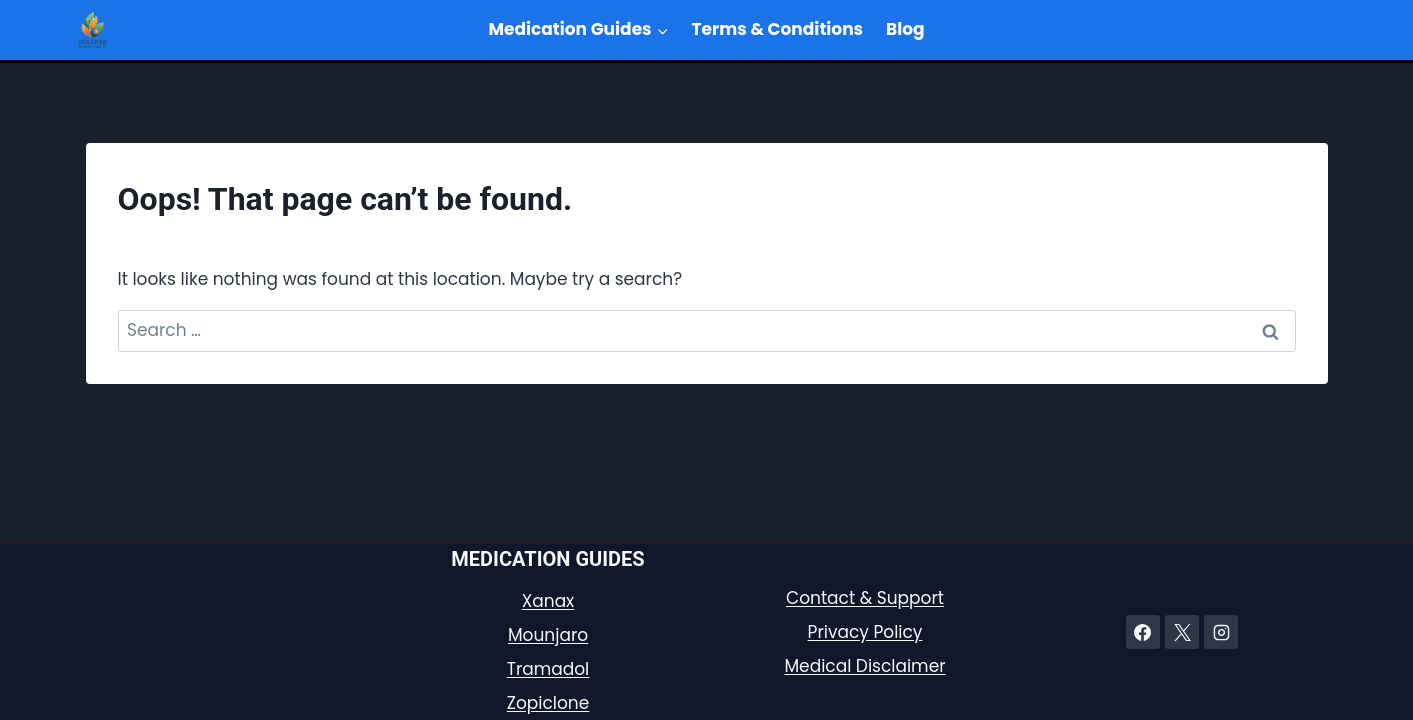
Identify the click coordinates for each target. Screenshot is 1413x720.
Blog (905, 29)
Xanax (548, 601)
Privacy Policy (865, 632)
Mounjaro (548, 635)
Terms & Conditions (778, 29)
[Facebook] (1143, 632)
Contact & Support (865, 598)
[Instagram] (1221, 632)
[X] (1182, 632)
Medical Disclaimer (864, 666)
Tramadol (548, 669)
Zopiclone (548, 703)
